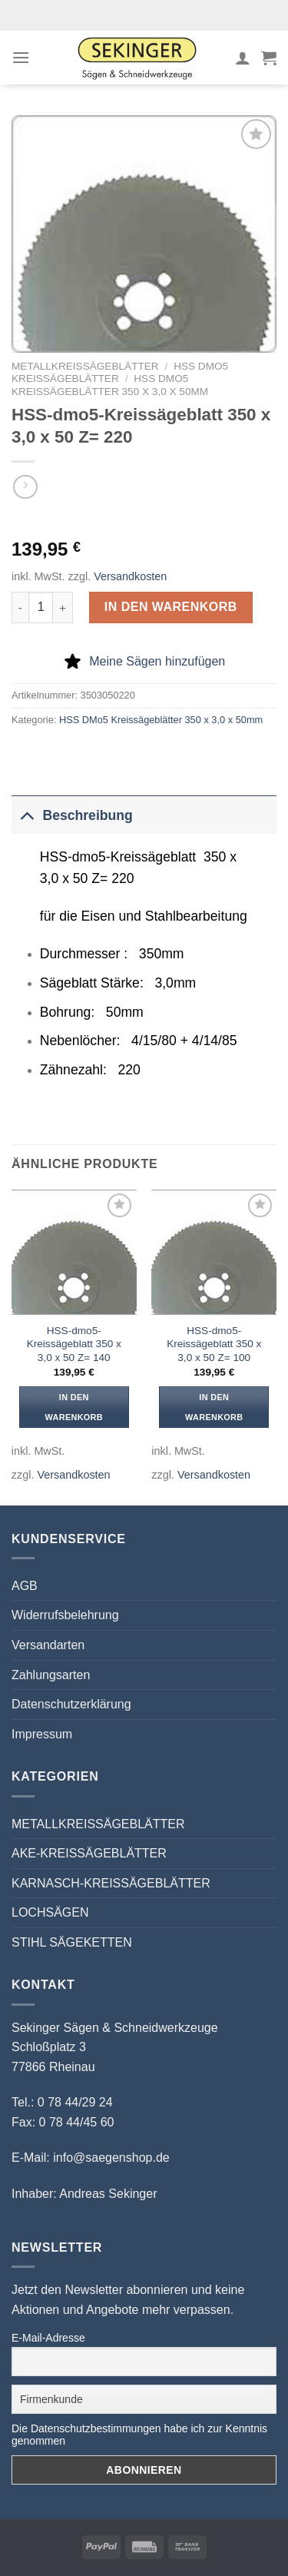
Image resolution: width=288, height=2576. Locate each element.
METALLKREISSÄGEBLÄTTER (85, 366)
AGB (25, 1585)
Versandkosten (130, 576)
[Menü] (21, 57)
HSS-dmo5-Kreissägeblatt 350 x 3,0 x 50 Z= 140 (74, 1344)
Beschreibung (72, 815)
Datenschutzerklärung (71, 1704)
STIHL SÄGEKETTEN (72, 1942)
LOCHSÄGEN (50, 1912)
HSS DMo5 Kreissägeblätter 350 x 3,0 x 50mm (110, 385)
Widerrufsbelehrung (65, 1615)
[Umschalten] (26, 815)
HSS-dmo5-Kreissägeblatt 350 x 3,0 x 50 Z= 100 (214, 1344)
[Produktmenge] (40, 607)
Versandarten (48, 1644)
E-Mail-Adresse (48, 2338)
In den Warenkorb (170, 606)
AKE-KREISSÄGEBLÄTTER (89, 1853)
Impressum (42, 1734)
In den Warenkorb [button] (74, 1407)
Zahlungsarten (51, 1674)
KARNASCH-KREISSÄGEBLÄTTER (111, 1883)
